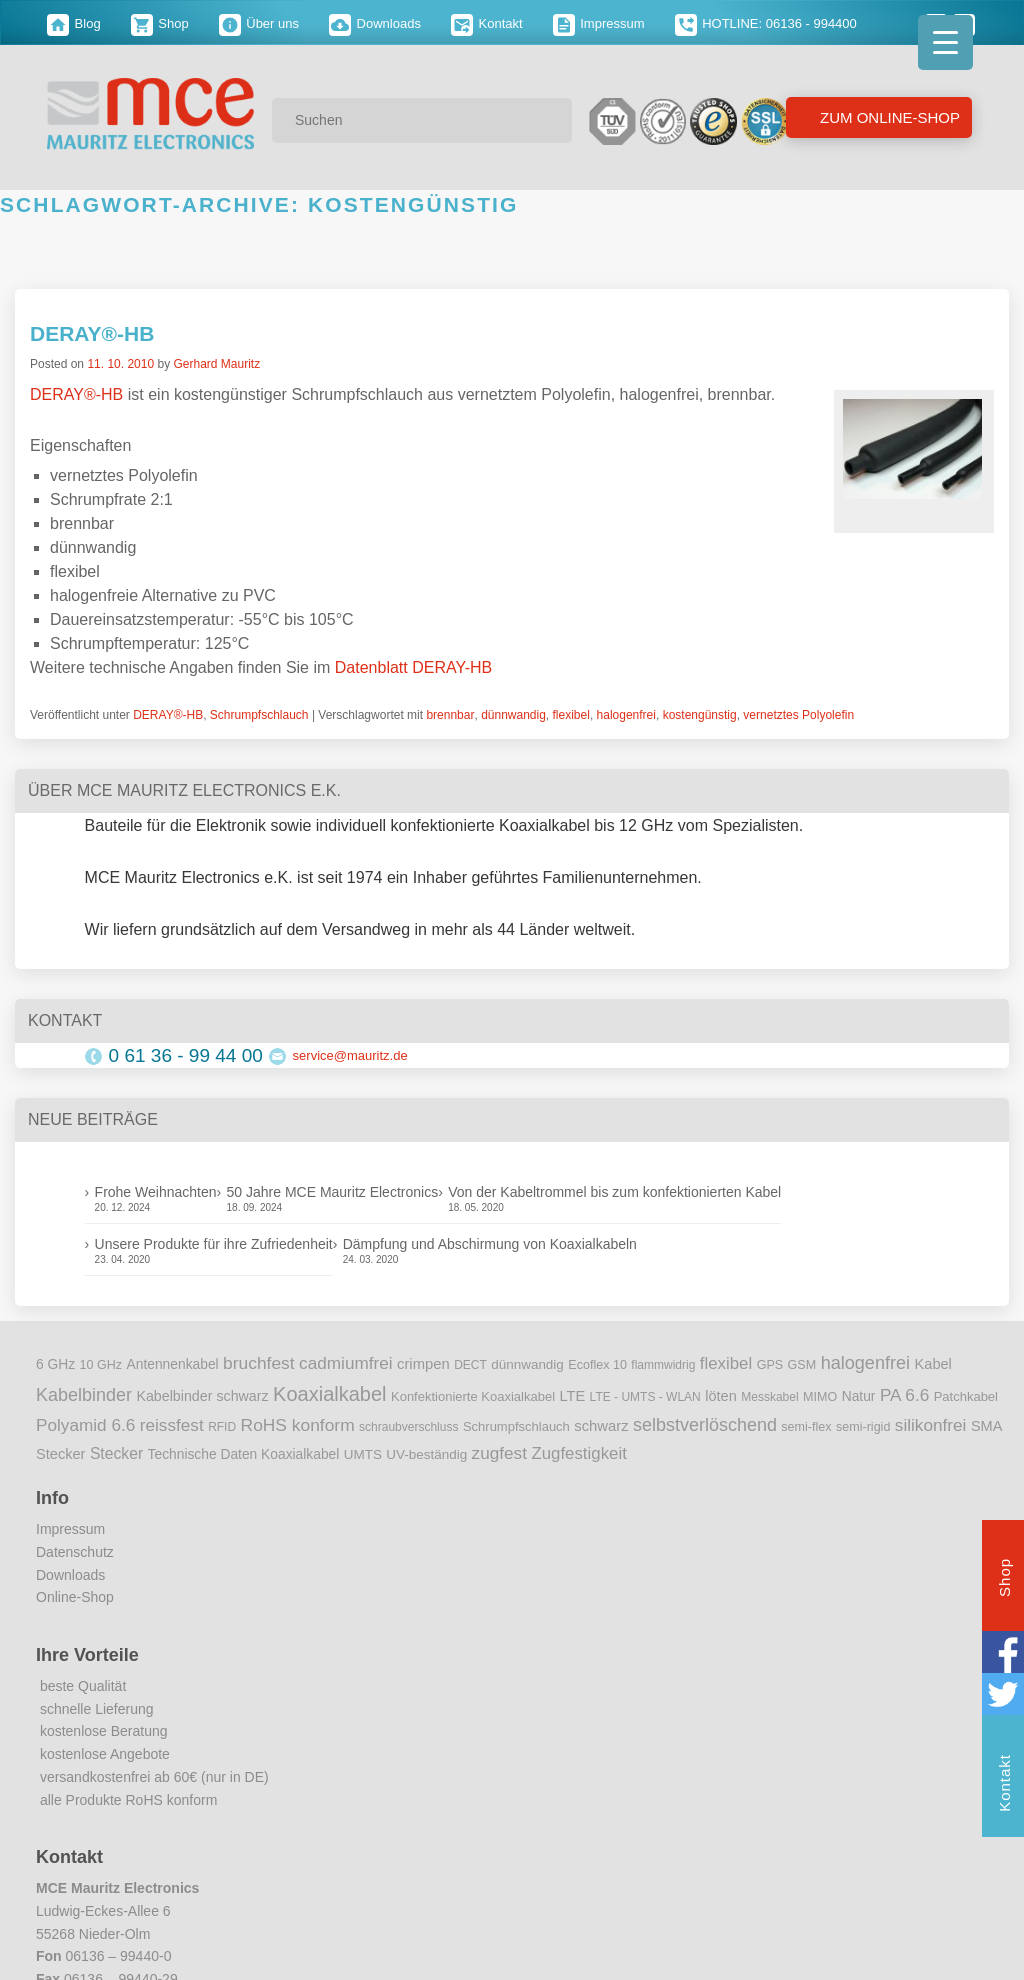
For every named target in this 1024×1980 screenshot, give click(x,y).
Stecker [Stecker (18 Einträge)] (116, 1453)
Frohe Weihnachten (156, 1192)
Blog (74, 23)
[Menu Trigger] (945, 42)
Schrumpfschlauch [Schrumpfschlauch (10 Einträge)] (516, 1426)
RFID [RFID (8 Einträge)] (222, 1427)
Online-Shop (75, 1597)
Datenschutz (75, 1552)
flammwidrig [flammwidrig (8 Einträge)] (663, 1365)
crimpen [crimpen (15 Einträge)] (423, 1364)
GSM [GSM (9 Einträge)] (802, 1365)
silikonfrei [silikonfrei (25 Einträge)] (931, 1425)
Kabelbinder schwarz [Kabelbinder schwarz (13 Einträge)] (202, 1396)
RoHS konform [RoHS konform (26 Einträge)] (298, 1425)
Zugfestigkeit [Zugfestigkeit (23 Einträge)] (578, 1453)
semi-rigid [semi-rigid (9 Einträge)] (863, 1427)
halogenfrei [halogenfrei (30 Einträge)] (865, 1363)
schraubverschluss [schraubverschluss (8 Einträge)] (408, 1427)
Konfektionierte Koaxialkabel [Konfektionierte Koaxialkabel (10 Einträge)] (473, 1396)
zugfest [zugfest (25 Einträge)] (499, 1453)
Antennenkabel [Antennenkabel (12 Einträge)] (173, 1364)
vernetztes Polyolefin (798, 715)
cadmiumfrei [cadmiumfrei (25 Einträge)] (346, 1363)
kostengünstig (700, 715)
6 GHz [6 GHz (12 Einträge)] (55, 1364)
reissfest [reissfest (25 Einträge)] (172, 1425)
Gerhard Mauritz (216, 364)
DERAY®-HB (92, 333)
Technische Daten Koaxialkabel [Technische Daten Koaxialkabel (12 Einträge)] (244, 1454)
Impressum (599, 23)
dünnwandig (513, 715)
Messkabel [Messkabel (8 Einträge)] (769, 1397)
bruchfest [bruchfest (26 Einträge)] (259, 1363)
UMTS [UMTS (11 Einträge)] (363, 1454)
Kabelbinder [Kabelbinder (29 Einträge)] (84, 1395)
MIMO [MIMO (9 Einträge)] (820, 1397)
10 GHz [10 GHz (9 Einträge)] (101, 1365)
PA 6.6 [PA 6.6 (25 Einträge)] (904, 1395)
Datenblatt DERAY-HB (413, 667)
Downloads (375, 23)
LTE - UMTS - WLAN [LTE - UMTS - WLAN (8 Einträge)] (645, 1397)
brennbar (450, 715)
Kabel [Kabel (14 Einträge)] (933, 1364)
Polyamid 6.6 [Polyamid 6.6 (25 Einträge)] (85, 1425)
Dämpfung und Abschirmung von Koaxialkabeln (490, 1244)
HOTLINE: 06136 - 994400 (766, 23)
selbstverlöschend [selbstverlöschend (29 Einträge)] (705, 1425)
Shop (160, 23)
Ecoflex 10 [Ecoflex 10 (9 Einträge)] (597, 1365)
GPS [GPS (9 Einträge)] (770, 1365)
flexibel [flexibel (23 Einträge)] (726, 1363)
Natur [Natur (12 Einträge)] (859, 1396)
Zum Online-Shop (888, 117)
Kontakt (487, 23)
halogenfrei (626, 715)
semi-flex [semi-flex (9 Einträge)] (806, 1427)
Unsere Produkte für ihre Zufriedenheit (214, 1244)
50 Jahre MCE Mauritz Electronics (333, 1192)
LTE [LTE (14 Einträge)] (573, 1396)
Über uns (259, 23)
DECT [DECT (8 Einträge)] (470, 1365)
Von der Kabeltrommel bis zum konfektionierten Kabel (614, 1192)
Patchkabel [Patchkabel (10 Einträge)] (966, 1396)
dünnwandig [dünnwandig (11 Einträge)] (527, 1364)
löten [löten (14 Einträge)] (721, 1396)
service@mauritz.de (350, 1055)
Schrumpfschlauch (259, 715)
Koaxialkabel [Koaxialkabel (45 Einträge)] (329, 1394)
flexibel (571, 715)
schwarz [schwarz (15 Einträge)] (601, 1426)
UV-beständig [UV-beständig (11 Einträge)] (426, 1454)
